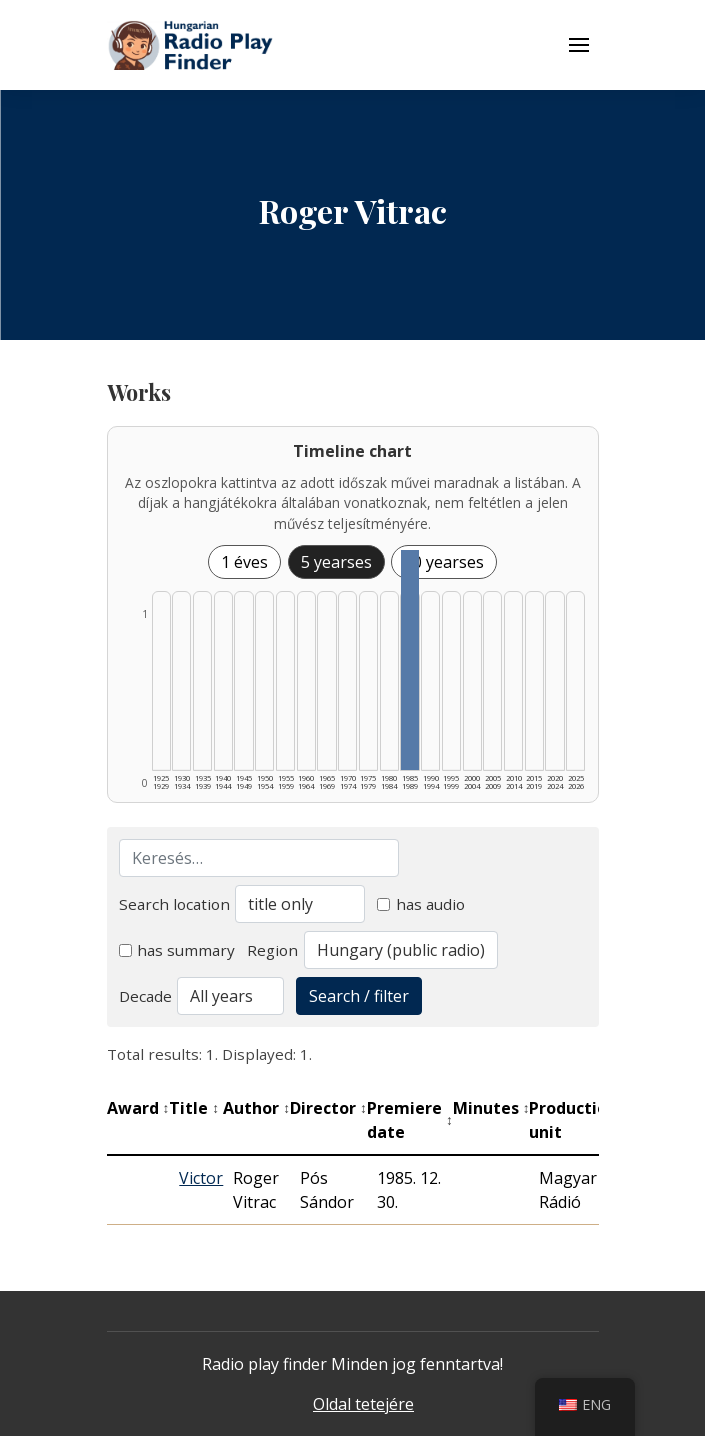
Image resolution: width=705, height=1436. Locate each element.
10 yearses (444, 562)
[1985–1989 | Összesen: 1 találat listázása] (409, 660)
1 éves (244, 562)
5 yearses (336, 562)
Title (194, 1108)
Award (138, 1108)
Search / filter (359, 996)
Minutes (491, 1108)
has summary (177, 950)
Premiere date (410, 1120)
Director (328, 1108)
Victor (201, 1178)
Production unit (578, 1120)
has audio (421, 904)
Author (256, 1108)
